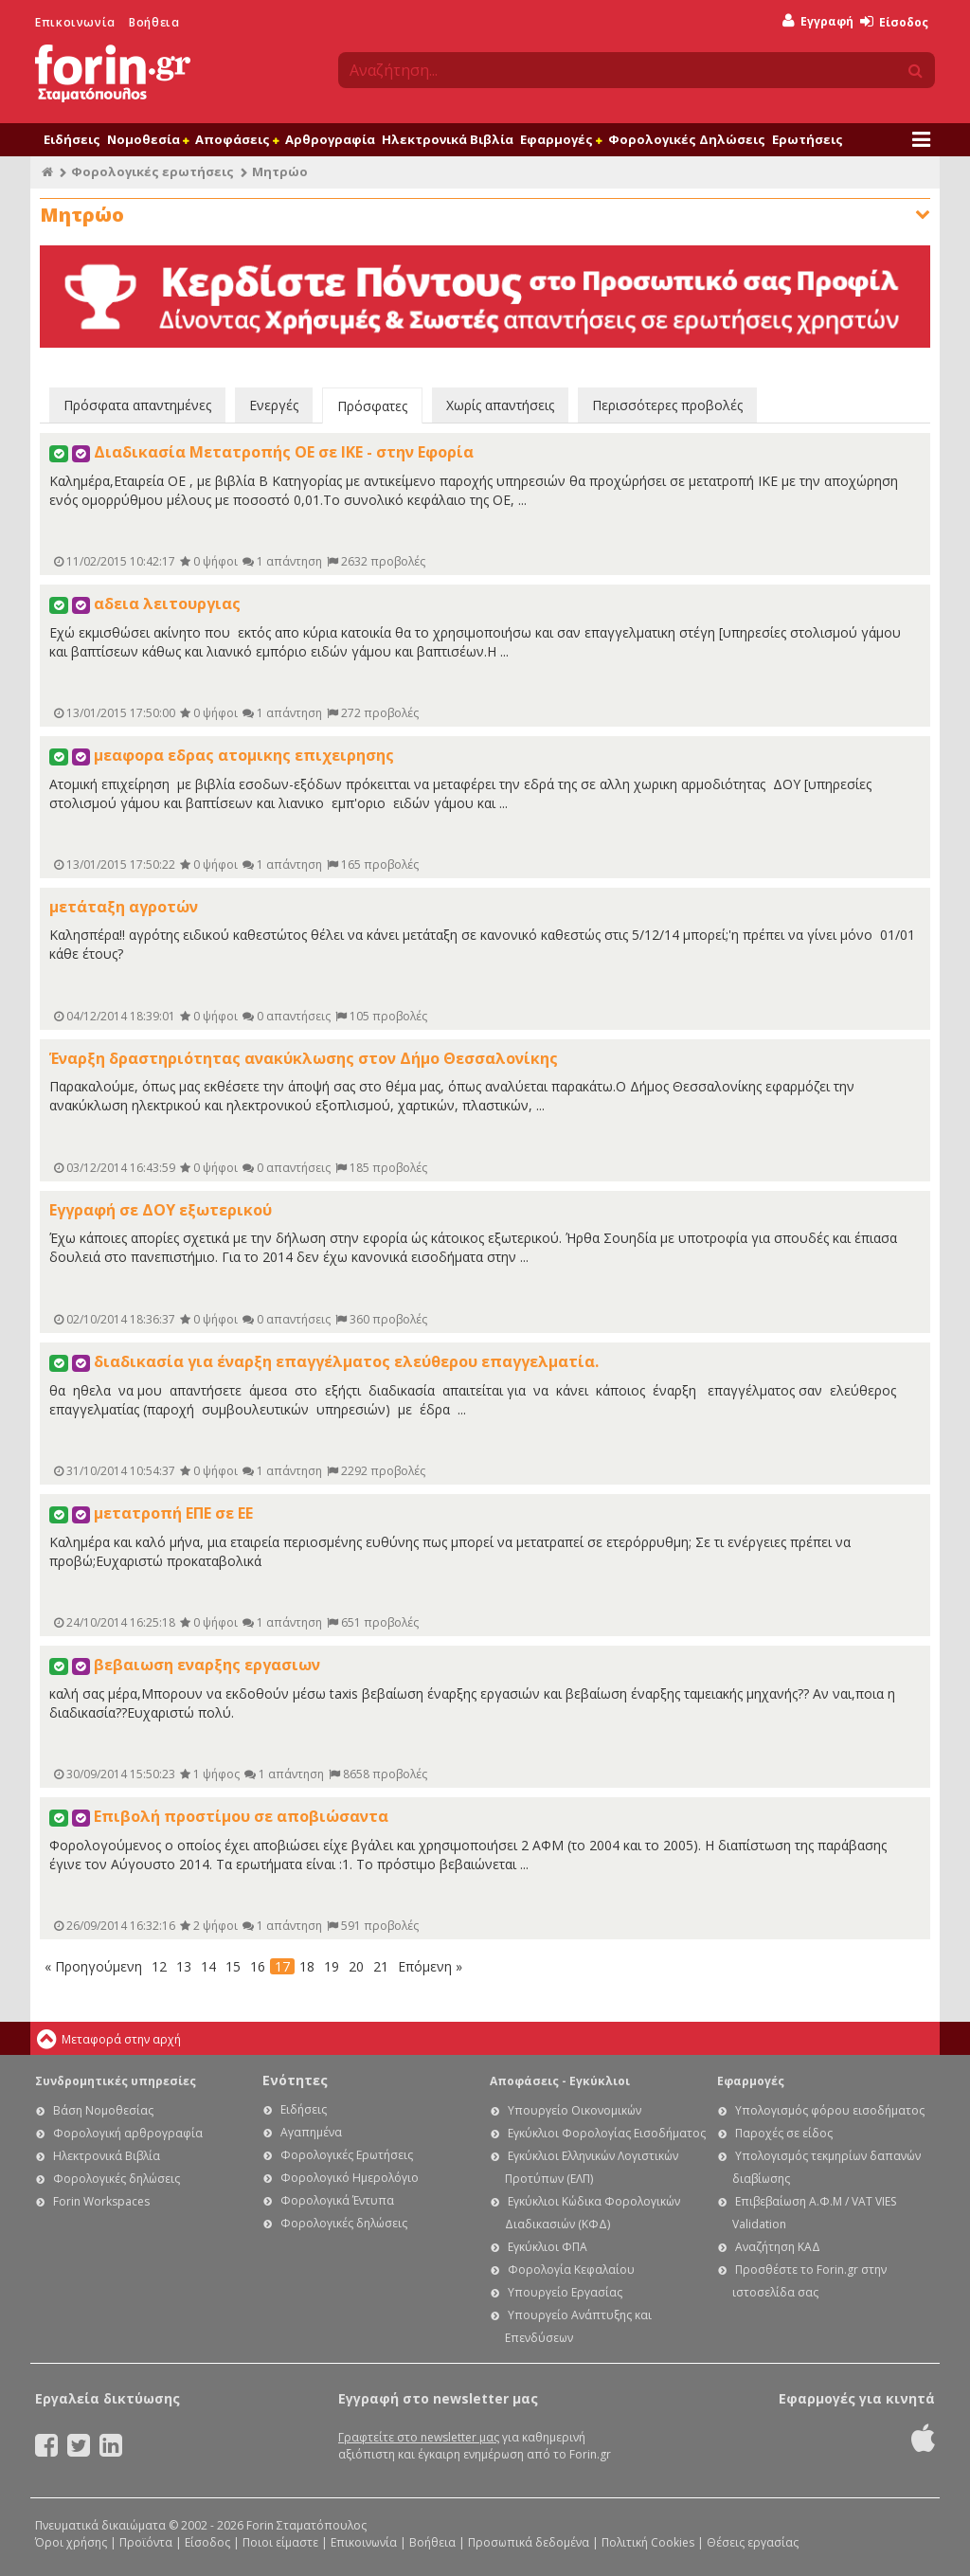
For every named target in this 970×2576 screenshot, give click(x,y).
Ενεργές (273, 405)
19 (331, 1966)
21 (380, 1966)
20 (356, 1966)
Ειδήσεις (72, 139)
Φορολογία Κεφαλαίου (571, 2269)
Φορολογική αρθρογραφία (128, 2133)
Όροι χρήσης (71, 2542)
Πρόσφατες (372, 406)
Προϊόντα (145, 2542)
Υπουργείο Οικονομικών (574, 2110)
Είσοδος (894, 22)
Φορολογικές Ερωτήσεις (346, 2155)
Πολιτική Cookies (648, 2542)
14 (208, 1966)
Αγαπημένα (311, 2132)
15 (233, 1966)
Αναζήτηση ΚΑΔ (777, 2247)
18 (306, 1966)
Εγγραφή (817, 21)
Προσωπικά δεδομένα (528, 2542)
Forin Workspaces (101, 2201)
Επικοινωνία (75, 22)
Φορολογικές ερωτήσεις (152, 171)
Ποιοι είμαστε (280, 2542)
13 (183, 1966)
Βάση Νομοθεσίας (103, 2110)
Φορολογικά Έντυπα (337, 2200)
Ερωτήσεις (807, 139)
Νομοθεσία (148, 139)
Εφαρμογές (561, 139)
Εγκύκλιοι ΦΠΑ (547, 2247)
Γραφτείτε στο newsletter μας (418, 2437)
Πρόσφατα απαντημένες (137, 405)
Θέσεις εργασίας (753, 2542)
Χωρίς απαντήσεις (500, 405)
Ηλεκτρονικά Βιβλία (447, 139)
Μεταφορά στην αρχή (121, 2039)
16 (257, 1966)
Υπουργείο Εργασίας (565, 2292)
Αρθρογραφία (330, 139)
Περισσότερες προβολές (667, 405)
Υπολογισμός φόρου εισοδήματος (830, 2110)
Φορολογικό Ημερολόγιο (349, 2178)
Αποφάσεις (236, 139)
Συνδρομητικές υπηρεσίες (115, 2081)
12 (159, 1966)
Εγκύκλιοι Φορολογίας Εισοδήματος (607, 2133)
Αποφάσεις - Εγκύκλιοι (560, 2081)
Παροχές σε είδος (784, 2133)
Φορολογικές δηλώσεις (116, 2179)
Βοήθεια (154, 22)
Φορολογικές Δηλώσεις (686, 139)
